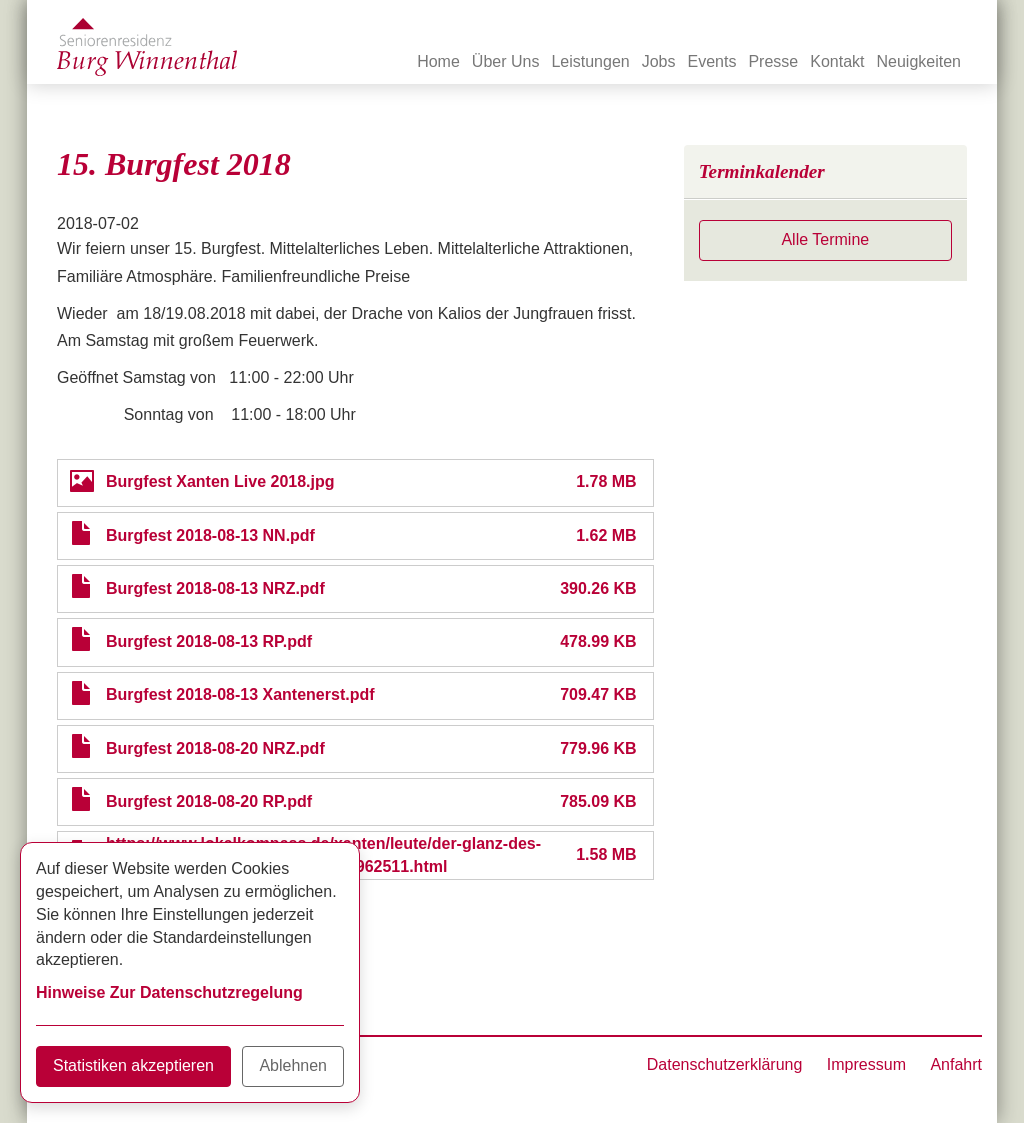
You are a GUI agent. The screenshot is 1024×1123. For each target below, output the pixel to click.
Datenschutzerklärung (725, 1064)
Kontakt (837, 61)
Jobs (659, 61)
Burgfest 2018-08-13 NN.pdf (210, 535)
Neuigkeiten (919, 61)
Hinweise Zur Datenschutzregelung (169, 992)
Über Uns (506, 61)
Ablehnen (293, 1065)
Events (712, 61)
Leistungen (590, 61)
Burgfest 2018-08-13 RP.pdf (209, 641)
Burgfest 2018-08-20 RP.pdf (209, 801)
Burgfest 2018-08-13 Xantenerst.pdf (240, 694)
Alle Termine (825, 239)
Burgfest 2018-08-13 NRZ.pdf (215, 588)
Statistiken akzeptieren (133, 1065)
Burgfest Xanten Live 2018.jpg (220, 481)
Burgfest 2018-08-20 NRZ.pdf (215, 748)
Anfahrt (956, 1064)
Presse (773, 61)
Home (438, 61)
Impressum (866, 1064)
